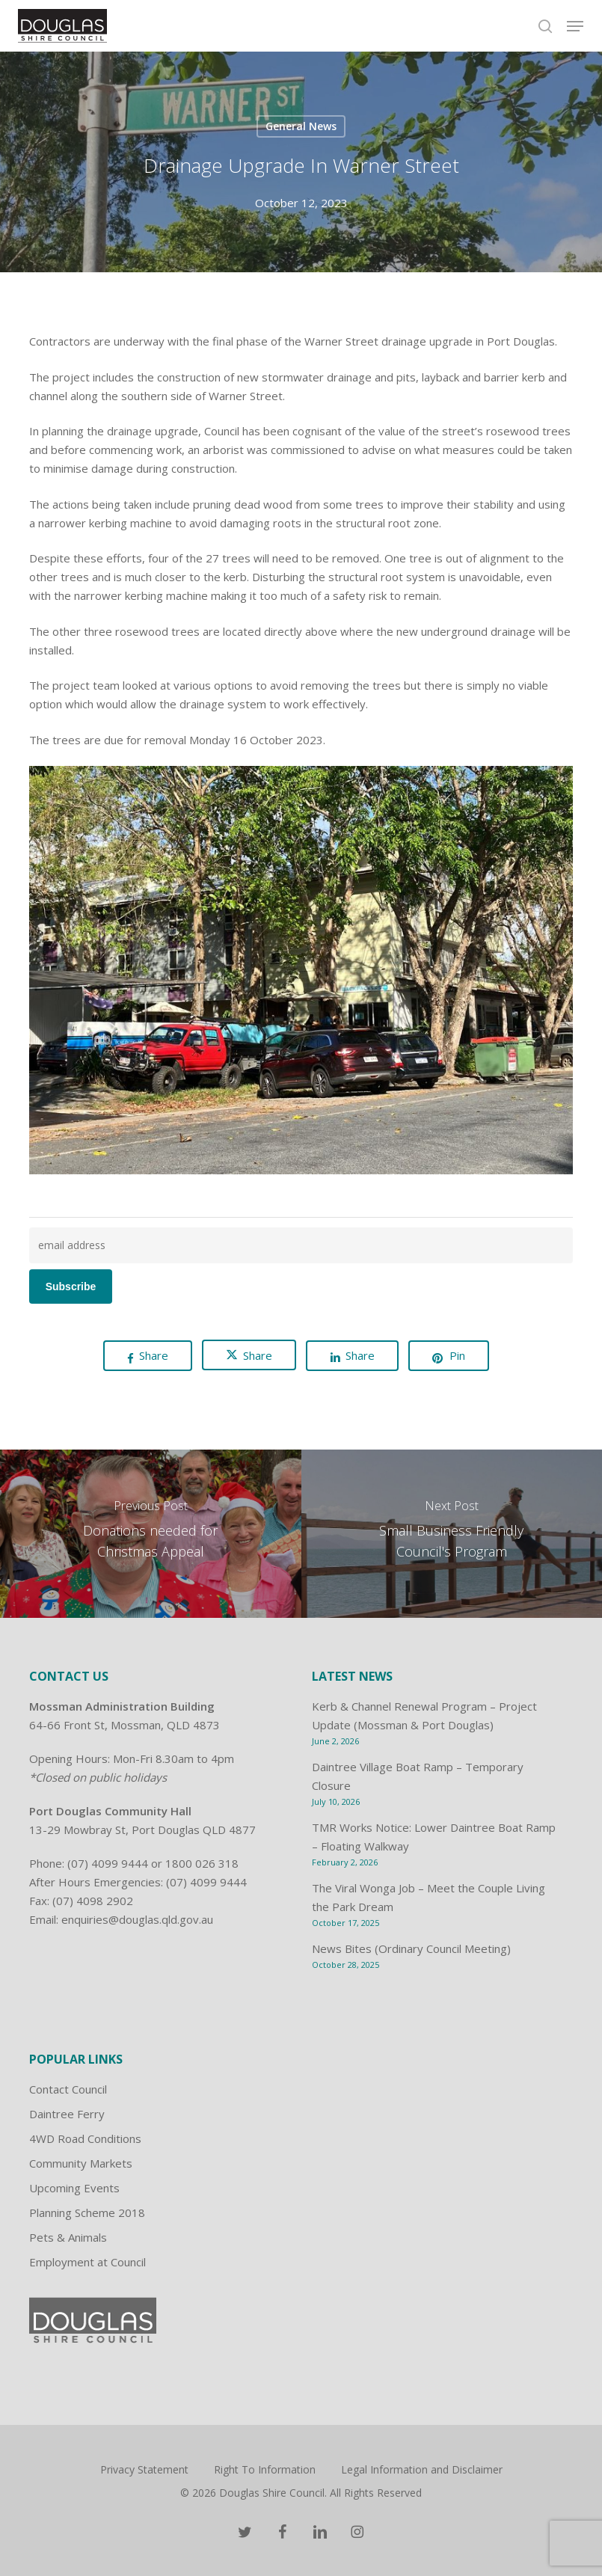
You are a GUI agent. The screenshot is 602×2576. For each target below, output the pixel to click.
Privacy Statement (144, 2469)
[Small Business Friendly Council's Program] (452, 1534)
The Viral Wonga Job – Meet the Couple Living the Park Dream (428, 1897)
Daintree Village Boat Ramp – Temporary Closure (417, 1776)
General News (301, 126)
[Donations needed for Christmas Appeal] (150, 1534)
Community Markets (80, 2163)
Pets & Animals (68, 2237)
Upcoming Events (74, 2187)
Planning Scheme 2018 (87, 2212)
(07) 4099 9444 (107, 1863)
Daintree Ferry (67, 2113)
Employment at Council (87, 2261)
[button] (575, 26)
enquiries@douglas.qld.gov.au (137, 1919)
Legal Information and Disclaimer (422, 2469)
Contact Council (68, 2089)
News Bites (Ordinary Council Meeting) (411, 1948)
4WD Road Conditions (85, 2138)
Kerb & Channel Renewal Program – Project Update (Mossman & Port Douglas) (424, 1715)
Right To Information (265, 2469)
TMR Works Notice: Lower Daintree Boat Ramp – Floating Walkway (434, 1836)
